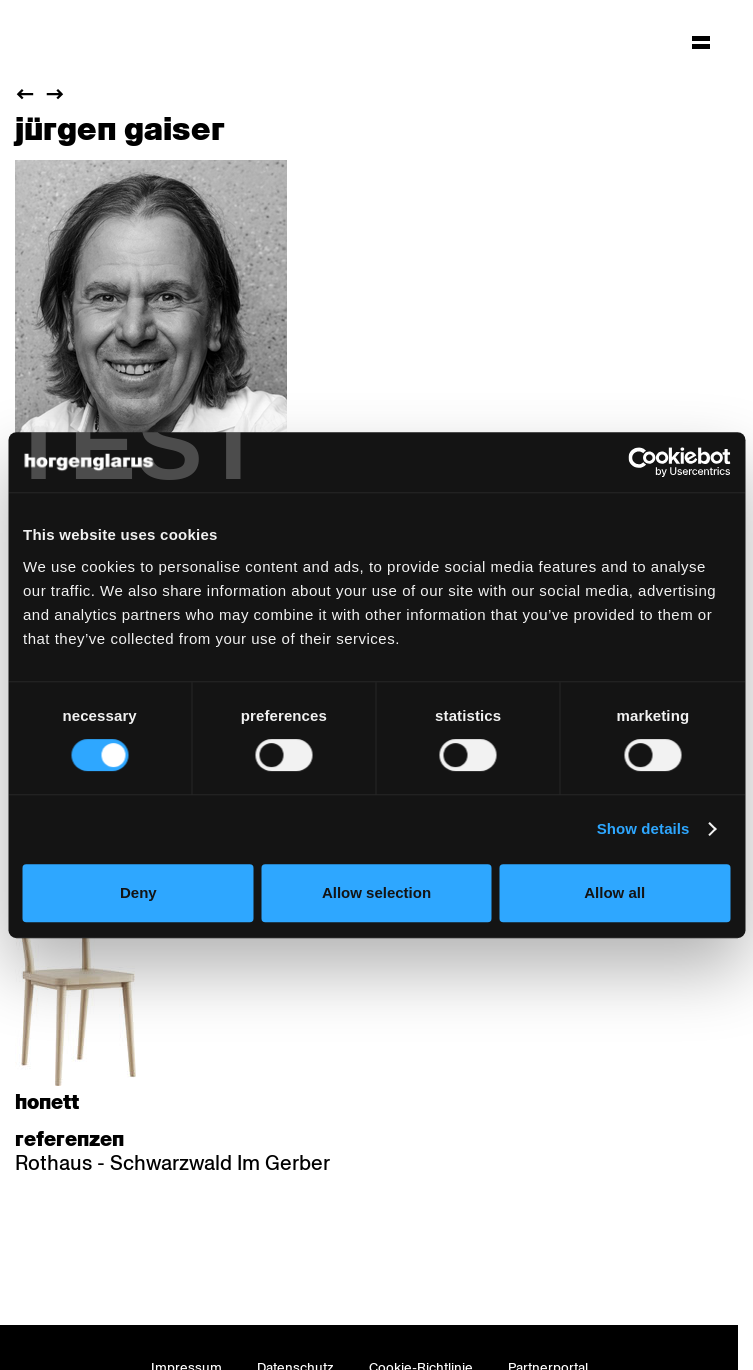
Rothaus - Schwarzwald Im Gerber (172, 1163)
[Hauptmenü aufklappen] (701, 42)
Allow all (614, 892)
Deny (138, 892)
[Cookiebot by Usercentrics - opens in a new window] (642, 462)
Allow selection (376, 892)
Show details (643, 828)
